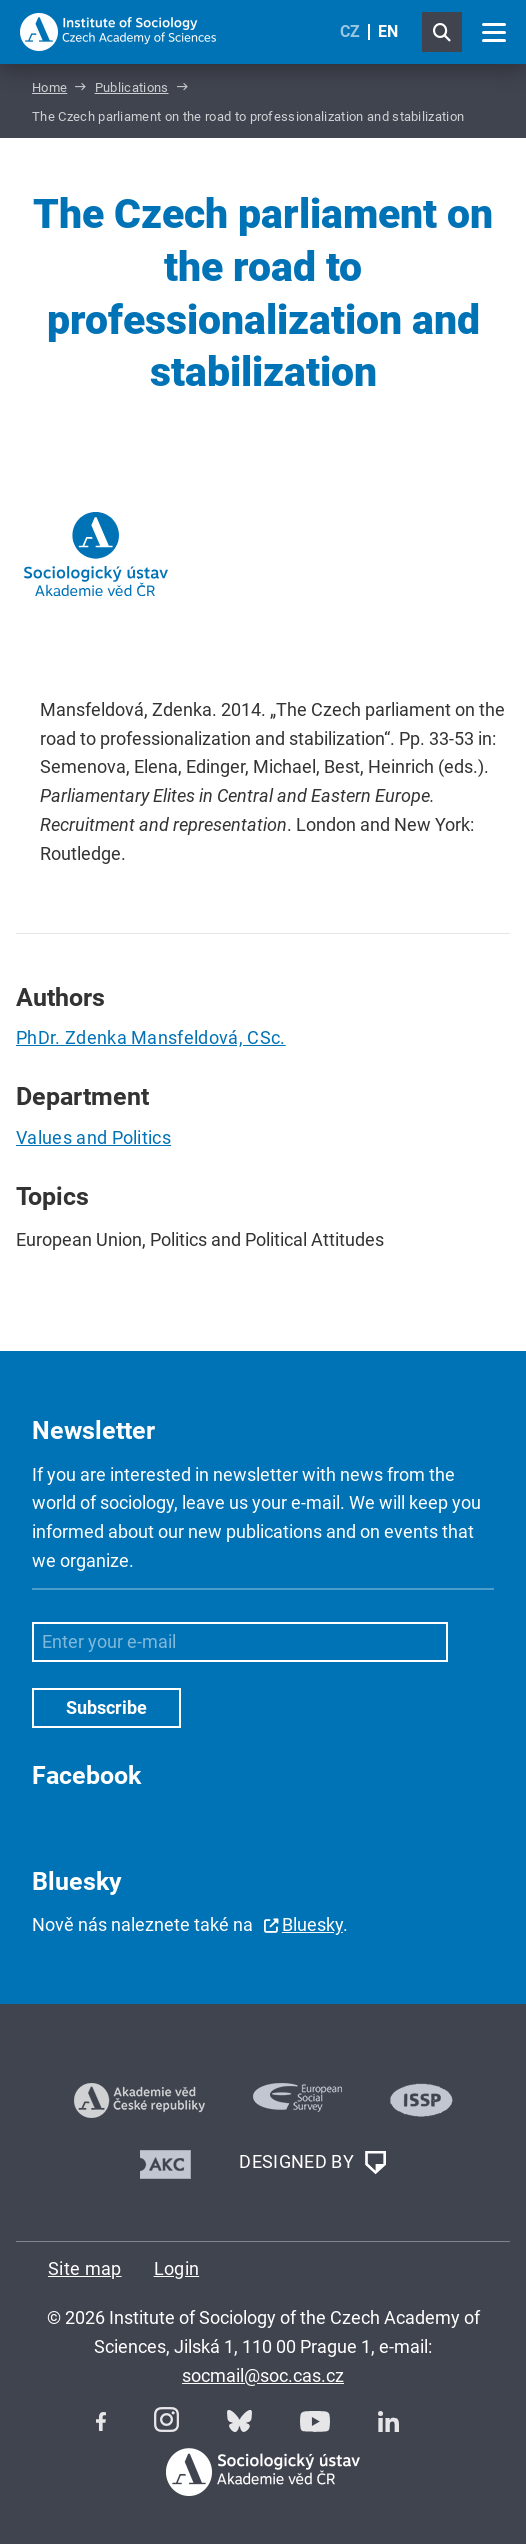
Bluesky (312, 1924)
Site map (85, 2268)
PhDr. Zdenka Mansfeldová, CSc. (151, 1037)
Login (177, 2268)
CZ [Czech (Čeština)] (350, 31)
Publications (132, 87)
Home (49, 87)
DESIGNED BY (312, 2163)
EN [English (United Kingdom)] (388, 31)
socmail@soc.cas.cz (263, 2375)
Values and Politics (93, 1137)
